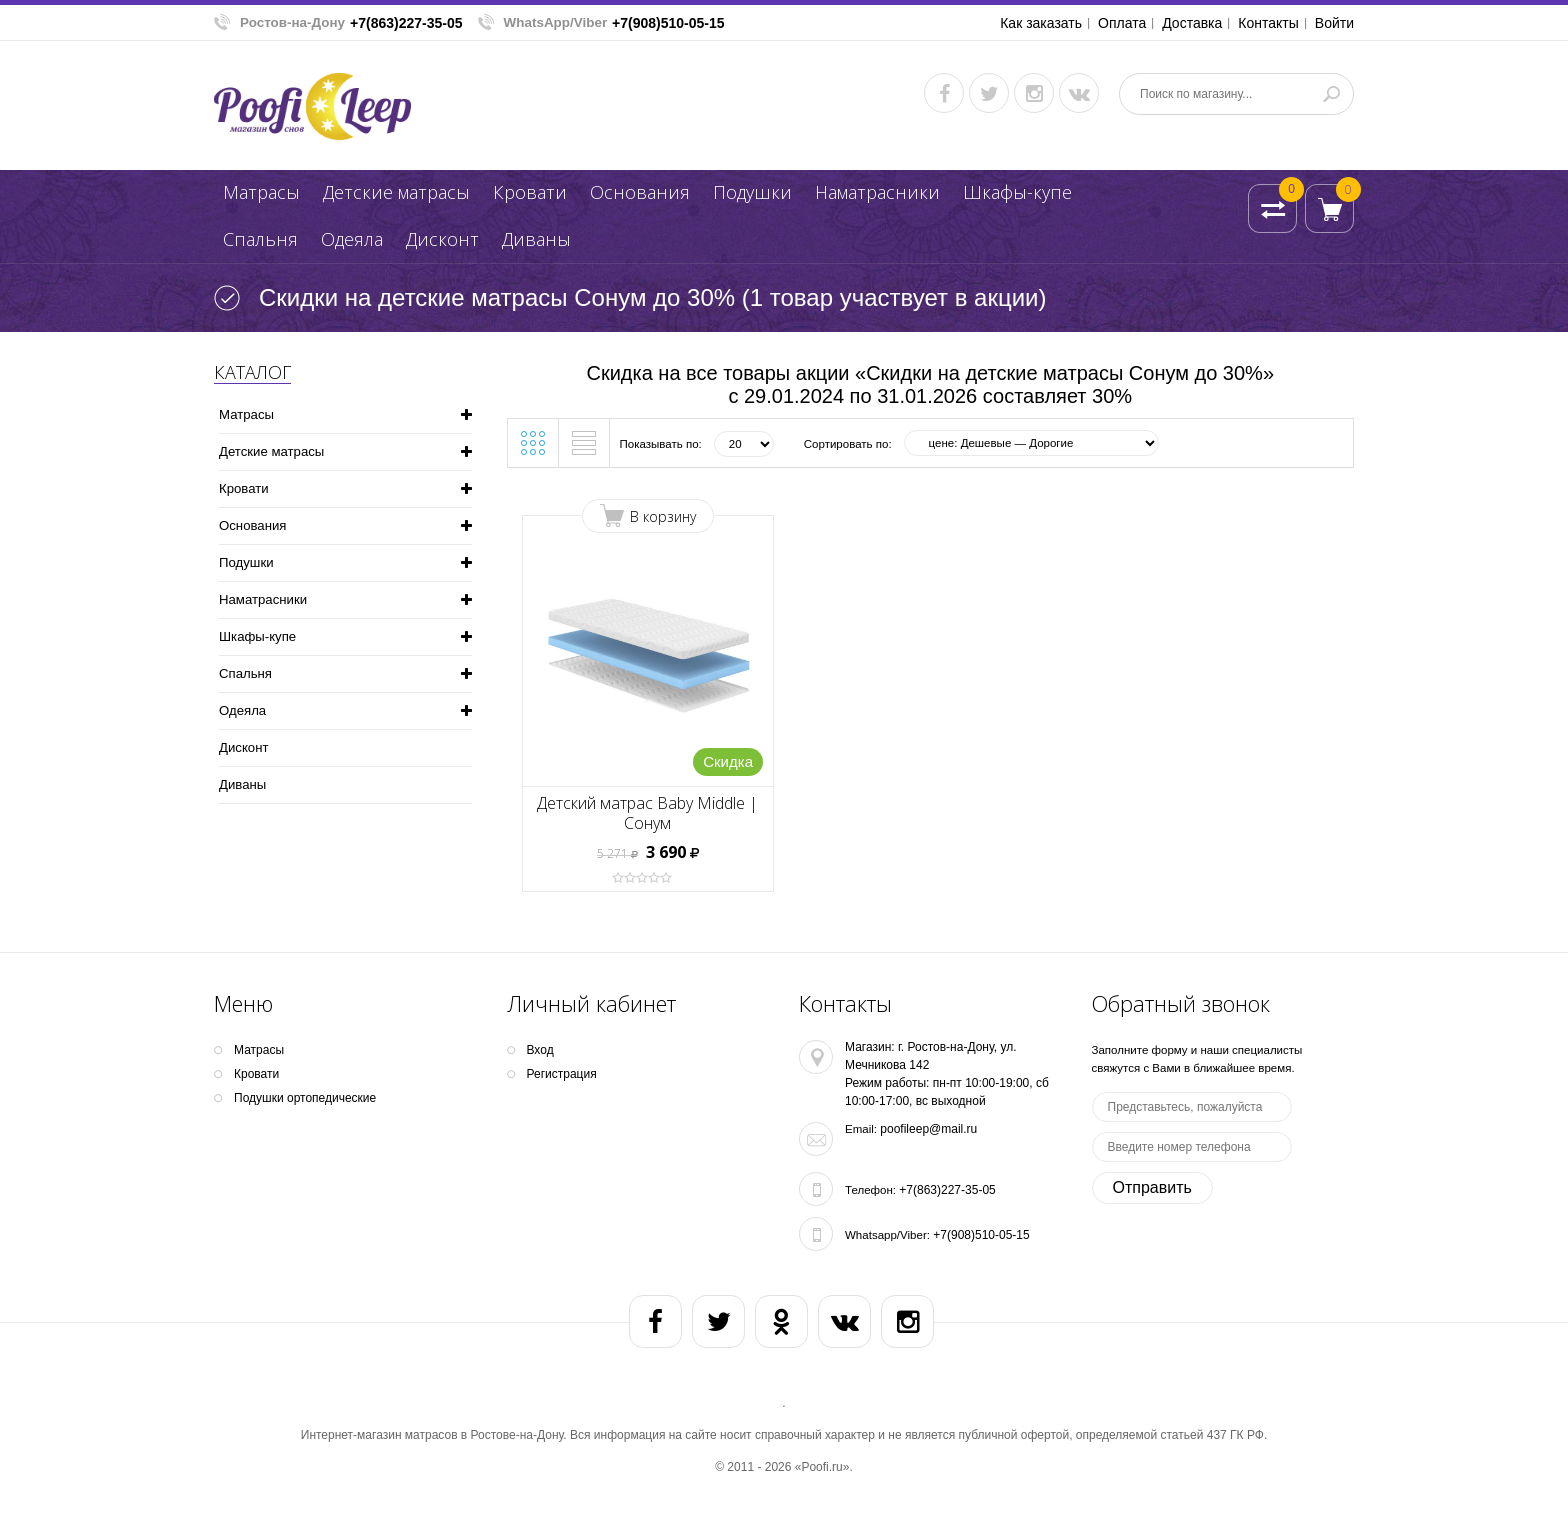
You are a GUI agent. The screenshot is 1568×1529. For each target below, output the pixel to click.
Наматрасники (877, 192)
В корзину (663, 516)
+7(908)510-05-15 (668, 23)
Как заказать (1041, 23)
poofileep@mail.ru (928, 1129)
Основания (640, 192)
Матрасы (261, 192)
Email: (861, 1129)
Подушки (752, 192)
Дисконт (442, 239)
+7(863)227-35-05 (406, 23)
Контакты (1268, 23)
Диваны (536, 239)
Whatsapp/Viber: (887, 1235)
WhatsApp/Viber (556, 22)
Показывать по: (661, 444)
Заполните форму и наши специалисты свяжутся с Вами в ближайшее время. (1197, 1059)
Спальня (260, 239)
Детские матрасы (396, 192)
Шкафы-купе (1017, 192)
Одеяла (352, 239)
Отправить (1152, 1187)
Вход (540, 1050)
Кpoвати (530, 192)
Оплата (1122, 23)
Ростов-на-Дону (292, 22)
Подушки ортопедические (305, 1098)
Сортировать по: (848, 444)
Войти (1334, 23)
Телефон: (870, 1190)
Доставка (1192, 23)
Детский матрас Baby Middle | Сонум (647, 813)
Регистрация (562, 1074)
